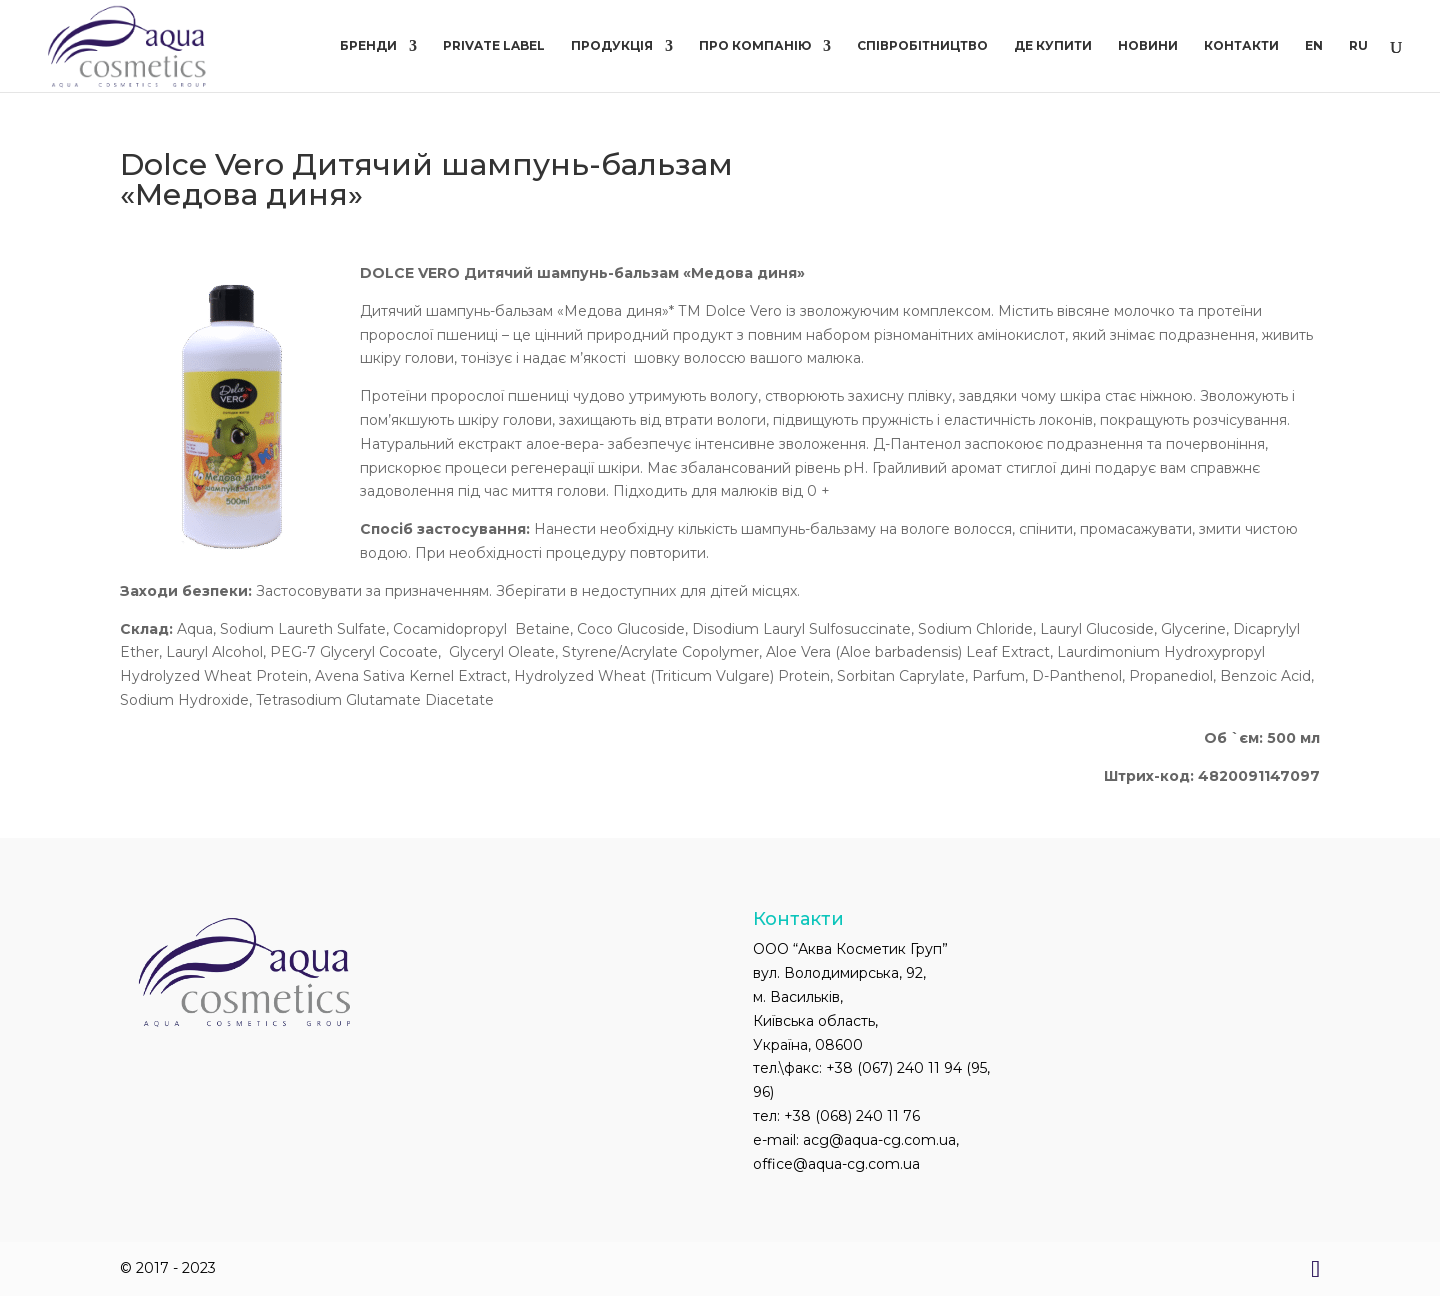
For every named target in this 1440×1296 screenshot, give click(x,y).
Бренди (368, 46)
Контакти (1241, 46)
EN (1314, 46)
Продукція (612, 46)
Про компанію (755, 46)
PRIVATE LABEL (494, 46)
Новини (1148, 46)
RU (1358, 46)
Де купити (1053, 46)
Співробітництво (922, 46)
